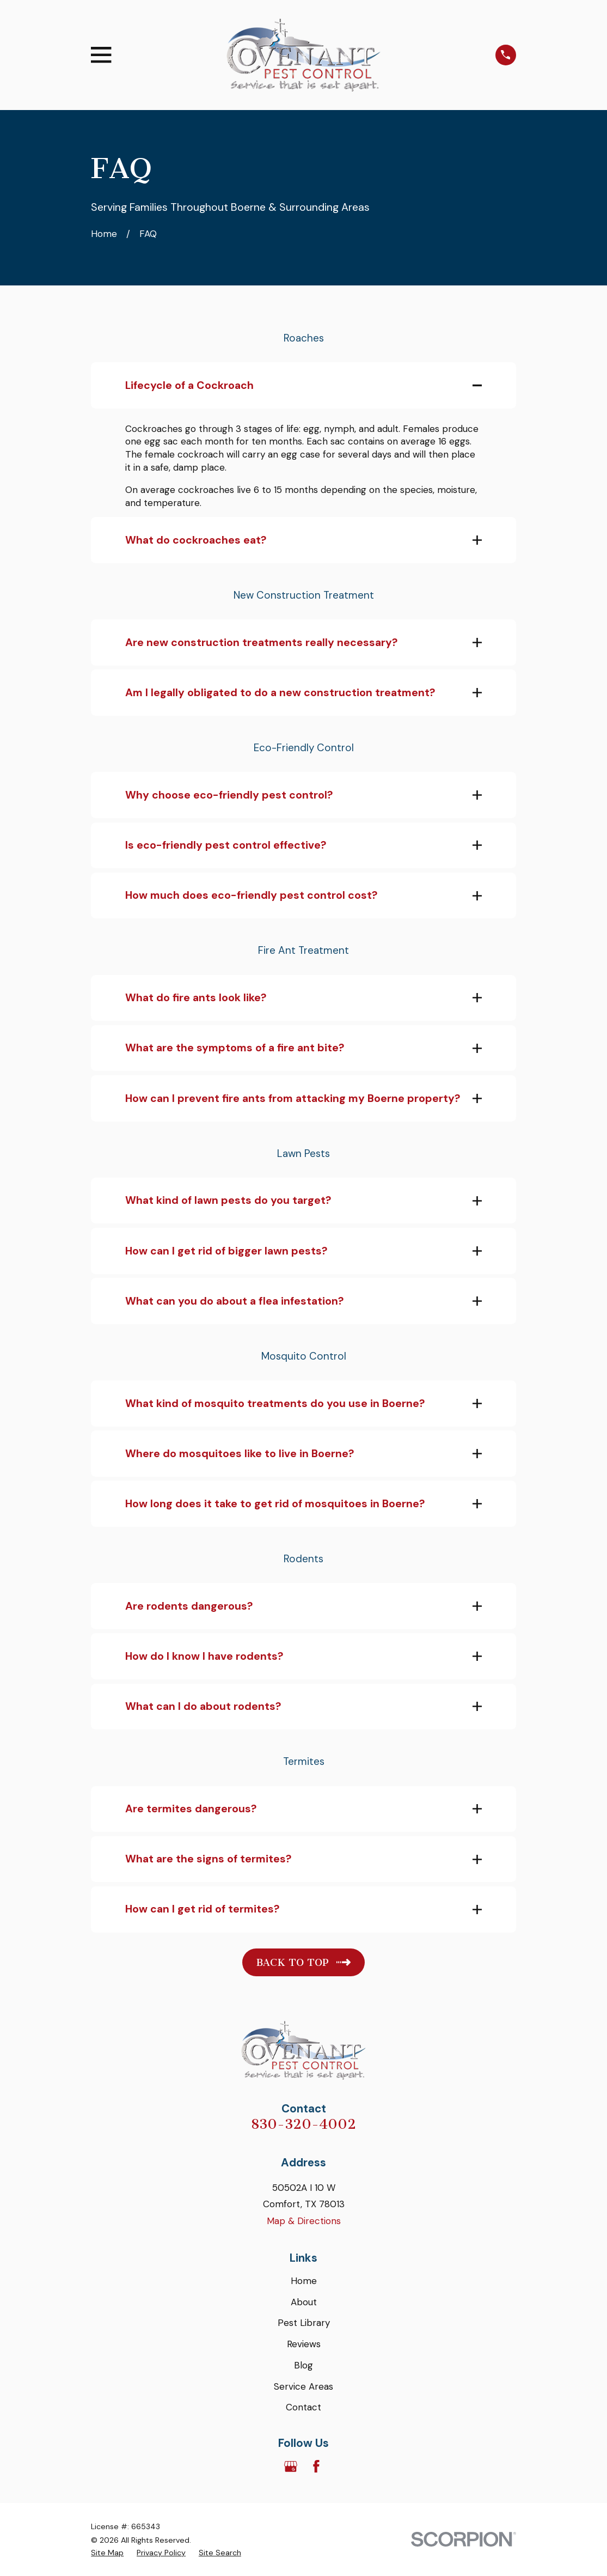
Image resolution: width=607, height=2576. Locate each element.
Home (304, 2282)
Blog (303, 2366)
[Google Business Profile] (290, 2467)
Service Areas (303, 2387)
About (304, 2303)
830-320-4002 (303, 2125)
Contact (303, 2408)
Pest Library (304, 2324)
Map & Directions (304, 2222)
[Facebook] (316, 2467)
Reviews (304, 2345)
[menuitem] (107, 2554)
